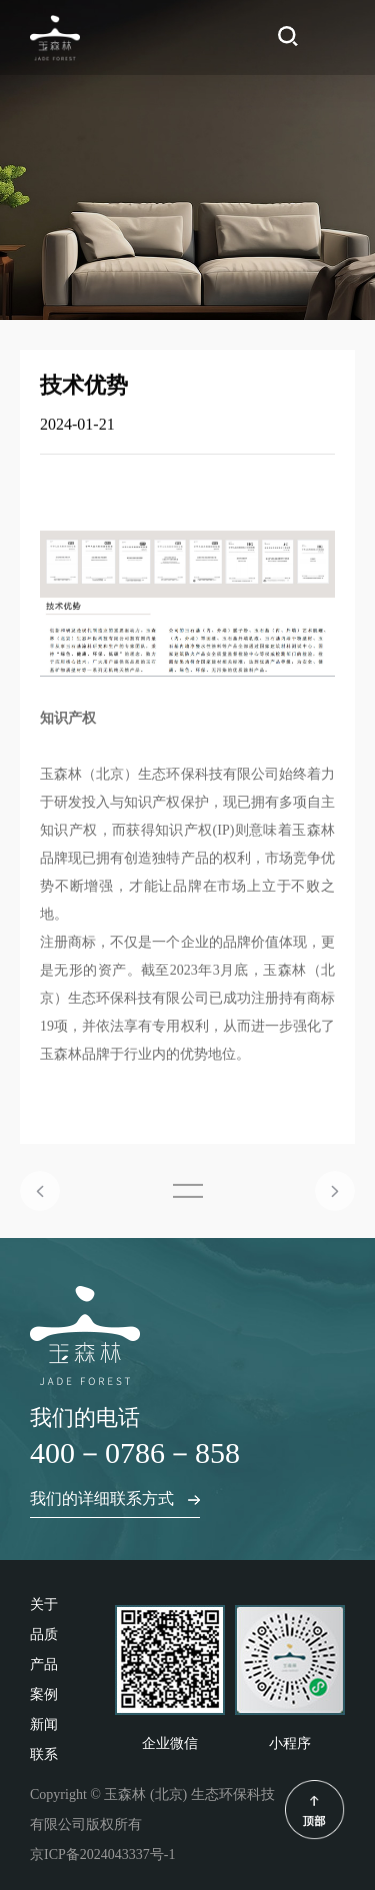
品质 (44, 1634)
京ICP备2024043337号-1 (102, 1854)
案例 (44, 1694)
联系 (44, 1754)
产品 (44, 1664)
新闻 (44, 1724)
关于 (44, 1604)
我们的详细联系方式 (115, 1498)
